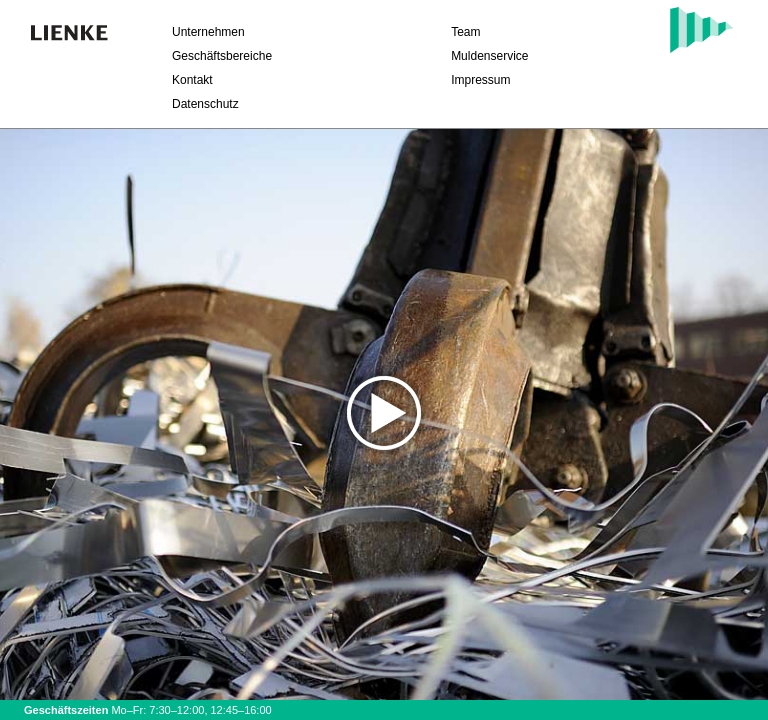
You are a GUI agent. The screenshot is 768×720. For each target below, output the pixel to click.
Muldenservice (489, 56)
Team (465, 32)
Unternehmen (208, 32)
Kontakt (192, 80)
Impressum (480, 80)
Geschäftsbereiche (222, 56)
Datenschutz (205, 104)
